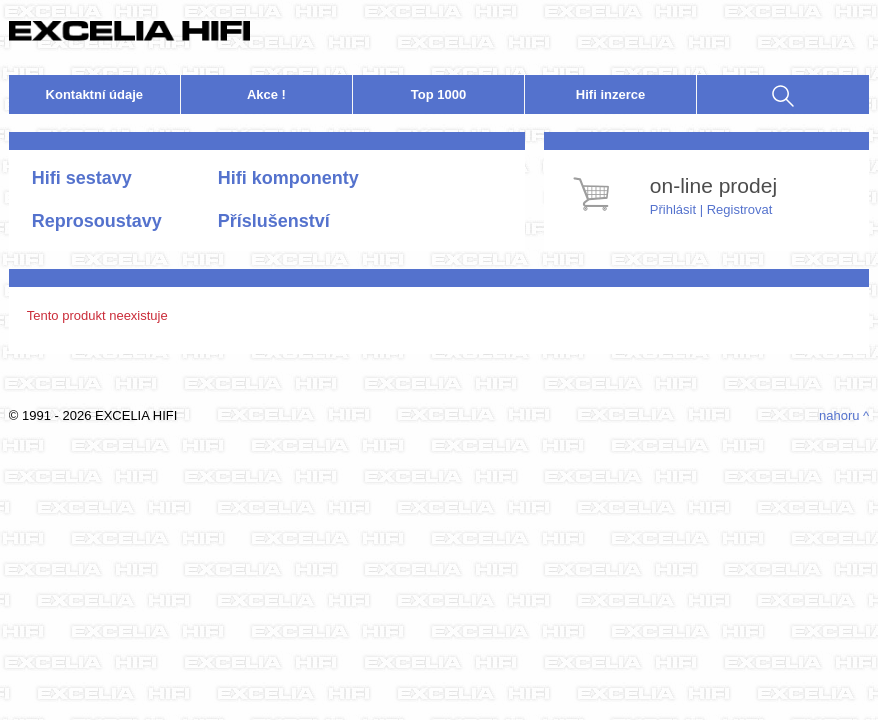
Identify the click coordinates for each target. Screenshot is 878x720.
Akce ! (266, 94)
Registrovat (740, 209)
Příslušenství (274, 221)
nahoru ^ (844, 415)
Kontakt (95, 94)
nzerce (610, 94)
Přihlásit (673, 209)
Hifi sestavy (82, 178)
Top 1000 (438, 94)
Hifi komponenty (288, 178)
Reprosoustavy (97, 221)
